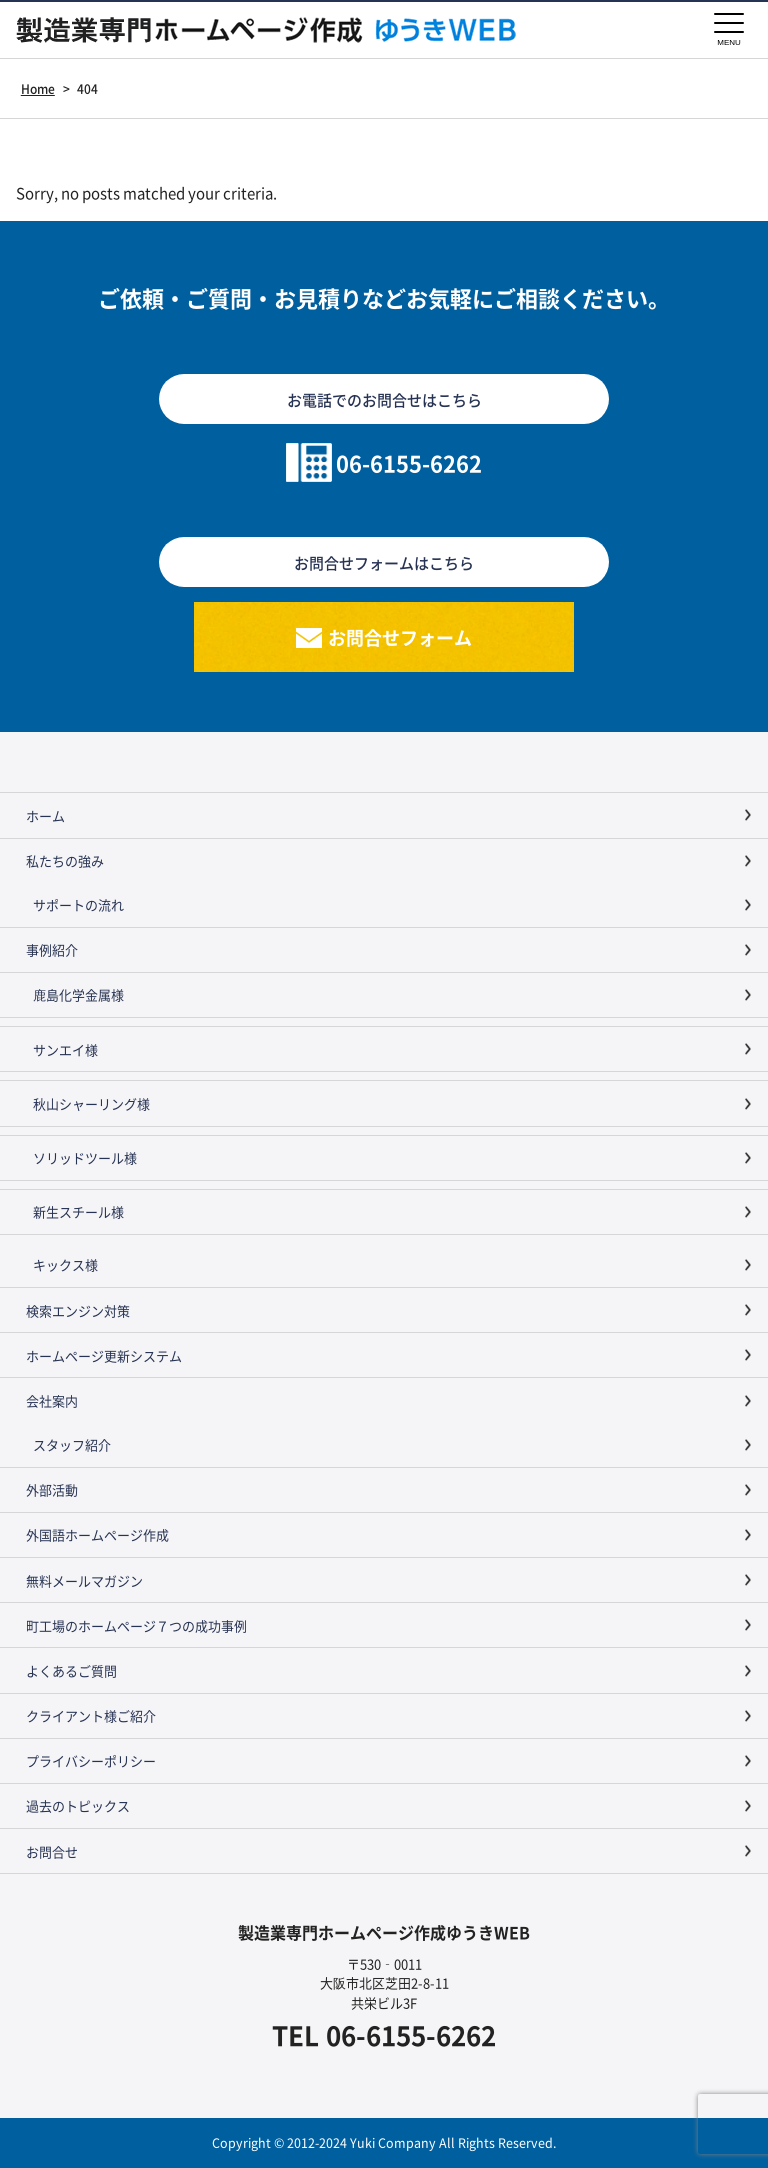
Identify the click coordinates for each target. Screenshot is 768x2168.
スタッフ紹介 (72, 1444)
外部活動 (52, 1489)
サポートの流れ (78, 904)
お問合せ (52, 1851)
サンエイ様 (65, 1049)
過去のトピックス (78, 1805)
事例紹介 (52, 949)
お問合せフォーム (400, 637)
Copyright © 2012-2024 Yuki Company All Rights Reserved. (384, 2142)
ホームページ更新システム (104, 1355)
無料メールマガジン (84, 1580)
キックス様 (65, 1264)
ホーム (45, 815)
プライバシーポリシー (91, 1760)
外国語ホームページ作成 (97, 1534)
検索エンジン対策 (78, 1310)
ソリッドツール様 (85, 1157)
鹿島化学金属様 (78, 994)
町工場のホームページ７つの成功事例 (136, 1625)
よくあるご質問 (71, 1670)
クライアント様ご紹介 (91, 1715)
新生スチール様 (78, 1211)
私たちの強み (65, 860)
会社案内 (52, 1400)
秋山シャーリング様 (91, 1103)
